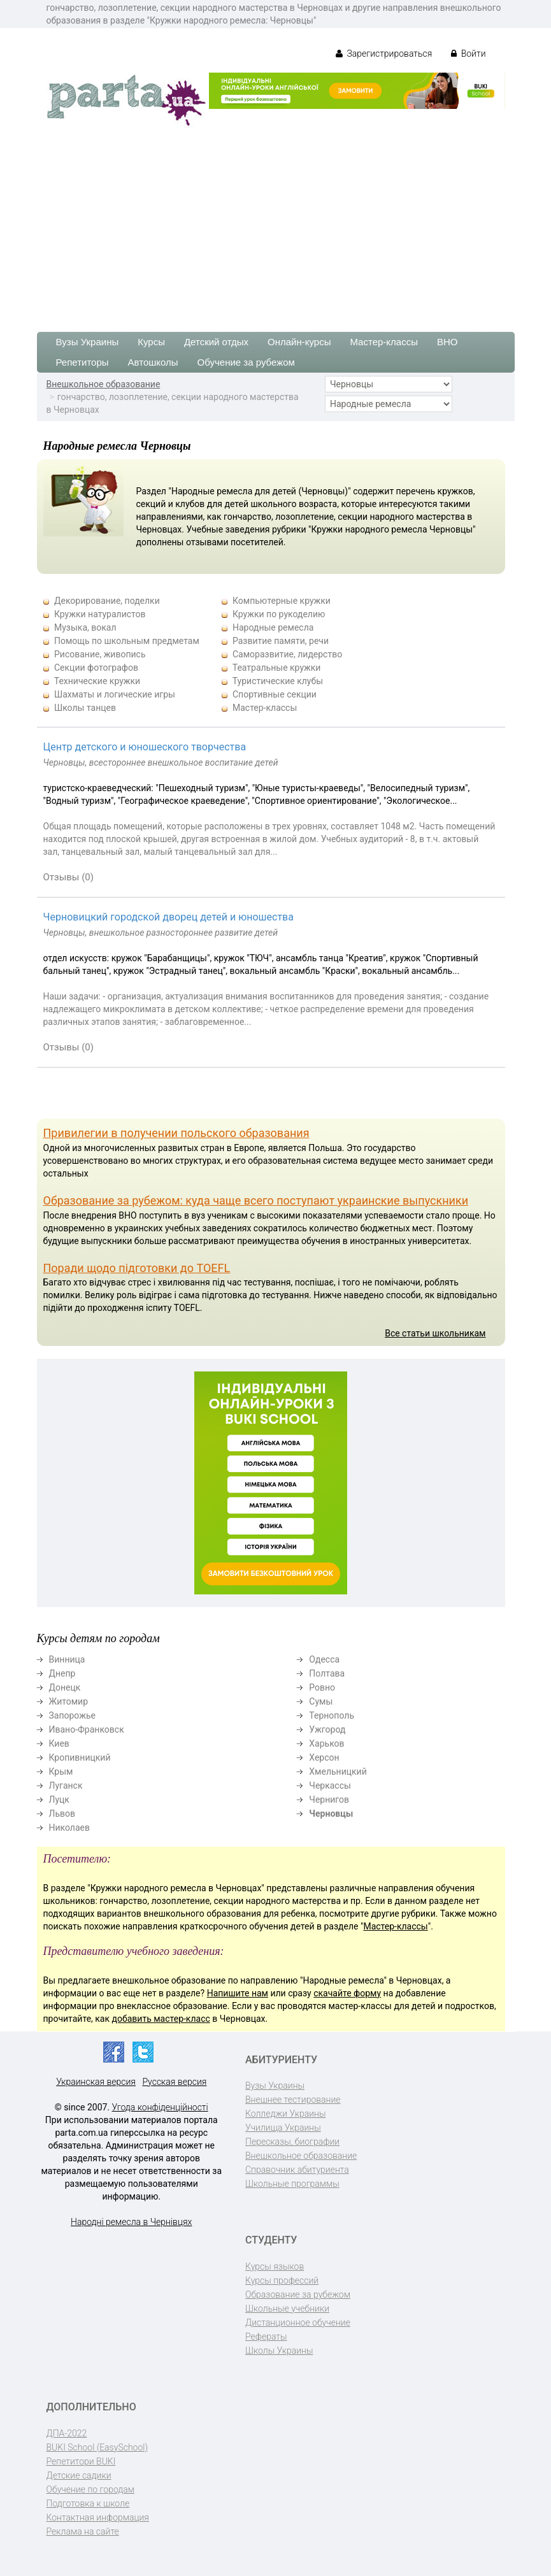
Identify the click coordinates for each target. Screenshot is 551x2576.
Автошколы (153, 362)
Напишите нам (237, 1993)
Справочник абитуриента (297, 2170)
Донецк (65, 1687)
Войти (468, 53)
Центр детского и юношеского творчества (145, 747)
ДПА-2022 (67, 2433)
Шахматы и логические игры (114, 694)
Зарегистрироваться (384, 53)
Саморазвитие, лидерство (287, 654)
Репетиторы (82, 362)
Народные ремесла (273, 627)
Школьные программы (292, 2184)
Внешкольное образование (104, 384)
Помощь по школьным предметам (126, 641)
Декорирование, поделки (107, 601)
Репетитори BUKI (81, 2461)
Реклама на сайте (83, 2531)
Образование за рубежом (297, 2294)
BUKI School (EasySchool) (97, 2447)
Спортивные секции (275, 694)
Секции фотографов (96, 667)
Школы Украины (279, 2350)
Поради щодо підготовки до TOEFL (137, 1268)
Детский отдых (216, 341)
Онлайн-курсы (299, 341)
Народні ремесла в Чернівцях (131, 2222)
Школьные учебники (287, 2308)
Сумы (321, 1701)
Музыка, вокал (85, 627)
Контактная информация (98, 2517)
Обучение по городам (91, 2489)
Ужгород (327, 1729)
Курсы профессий (281, 2280)
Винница (67, 1659)
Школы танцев (85, 708)
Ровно (322, 1687)
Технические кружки (97, 681)
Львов (62, 1813)
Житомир (69, 1701)
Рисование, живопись (100, 654)
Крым (61, 1771)
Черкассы (330, 1785)
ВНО (447, 341)
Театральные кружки (277, 667)
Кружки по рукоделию (279, 614)
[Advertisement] (275, 223)
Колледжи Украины (285, 2113)
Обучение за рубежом (246, 362)
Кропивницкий (80, 1757)
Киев (59, 1743)
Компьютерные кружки (282, 601)
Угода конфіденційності (160, 2107)
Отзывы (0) (68, 877)
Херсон (324, 1757)
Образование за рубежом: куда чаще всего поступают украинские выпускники (256, 1200)
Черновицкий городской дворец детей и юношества (168, 917)
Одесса (324, 1659)
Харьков (326, 1743)
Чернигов (329, 1799)
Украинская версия (96, 2082)
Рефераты (266, 2336)
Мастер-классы (384, 341)
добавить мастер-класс (161, 2019)
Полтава (327, 1673)
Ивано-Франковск (86, 1729)
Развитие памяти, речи (281, 641)
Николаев (69, 1827)
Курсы (151, 341)
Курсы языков (274, 2266)
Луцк (59, 1799)
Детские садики (79, 2475)
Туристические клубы (278, 681)
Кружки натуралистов (100, 614)
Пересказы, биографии (292, 2141)
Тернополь (331, 1715)
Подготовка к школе (88, 2503)
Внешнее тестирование (293, 2099)
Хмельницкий (337, 1771)
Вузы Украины (87, 341)
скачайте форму (347, 1993)
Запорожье (72, 1715)
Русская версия (174, 2082)
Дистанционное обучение (297, 2322)
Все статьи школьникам (435, 1333)
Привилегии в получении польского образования (176, 1133)
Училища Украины (283, 2127)
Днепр (62, 1673)
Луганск (66, 1785)
